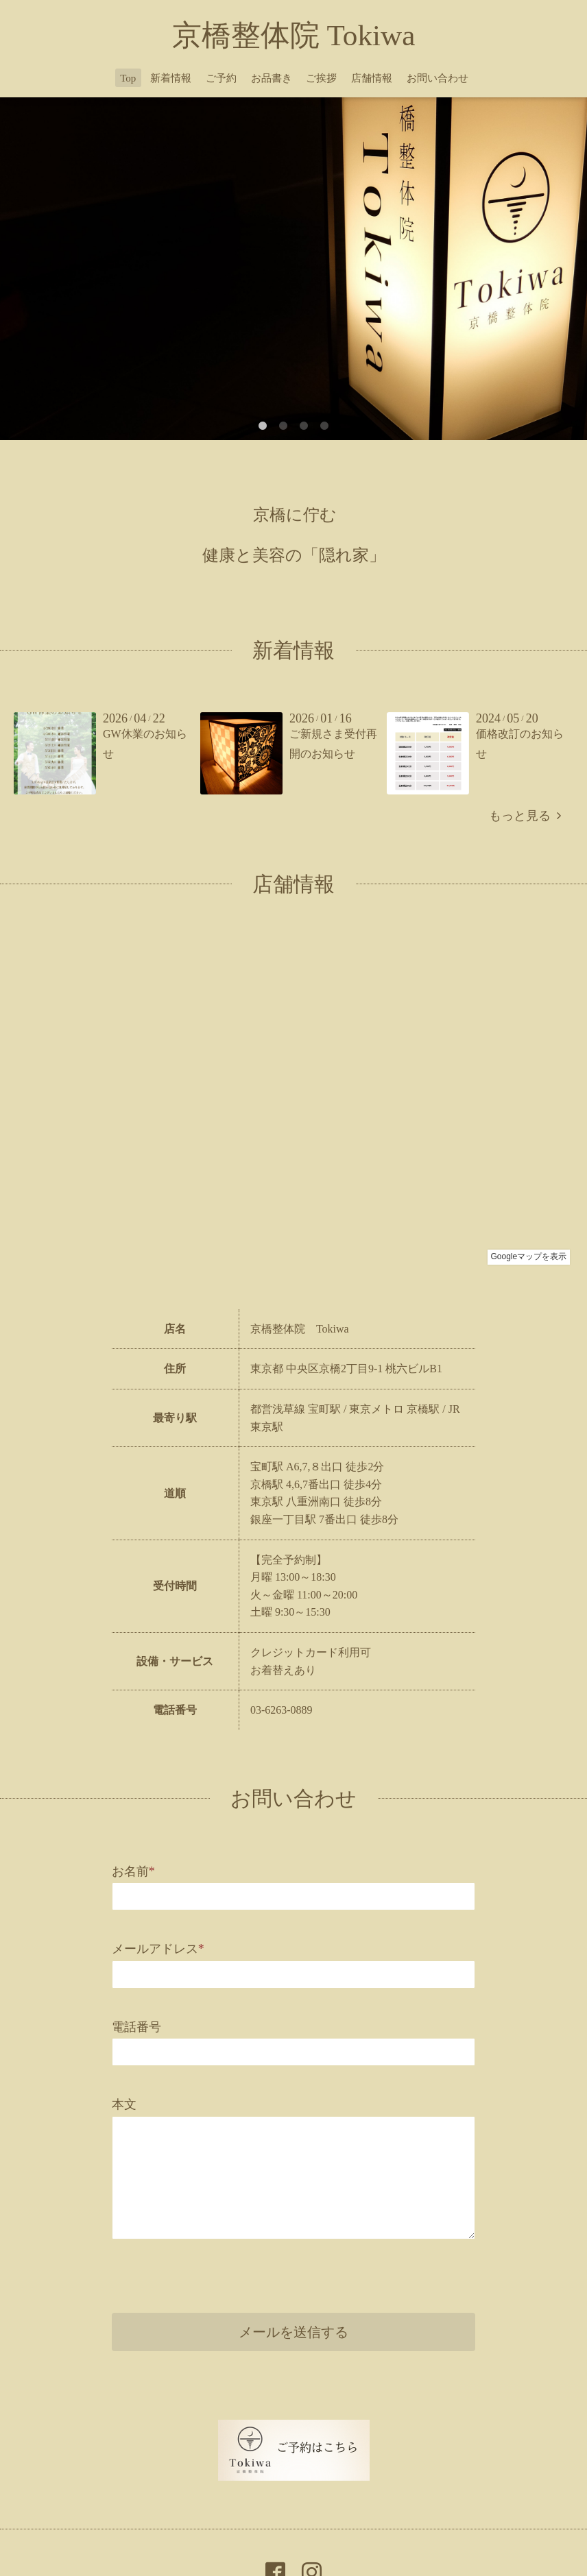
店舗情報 (371, 78)
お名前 (133, 1871)
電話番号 (136, 2027)
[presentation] (216, 2272)
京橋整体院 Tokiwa (294, 35)
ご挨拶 (321, 78)
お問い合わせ (437, 78)
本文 (124, 2104)
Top (128, 78)
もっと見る (525, 816)
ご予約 (221, 78)
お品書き (271, 78)
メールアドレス (158, 1949)
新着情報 (170, 78)
